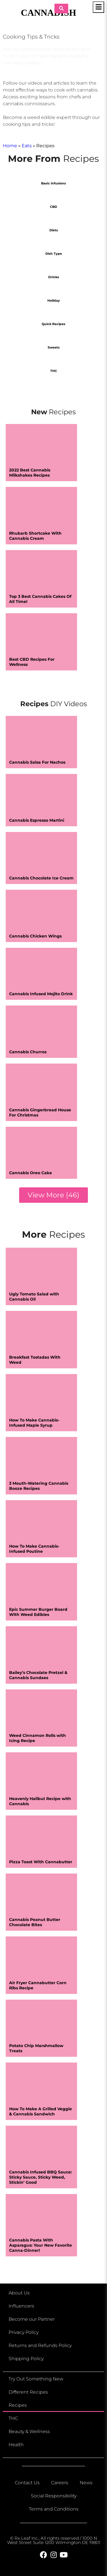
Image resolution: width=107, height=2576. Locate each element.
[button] (53, 1195)
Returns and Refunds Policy (40, 2345)
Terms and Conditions (53, 2509)
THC (13, 2418)
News (86, 2482)
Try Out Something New (36, 2379)
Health (16, 2444)
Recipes (18, 2405)
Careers (59, 2482)
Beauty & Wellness (29, 2431)
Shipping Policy (26, 2358)
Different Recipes (28, 2392)
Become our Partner (32, 2319)
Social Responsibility (53, 2496)
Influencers (21, 2306)
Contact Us (27, 2482)
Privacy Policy (24, 2332)
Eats (27, 145)
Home (10, 145)
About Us (19, 2293)
